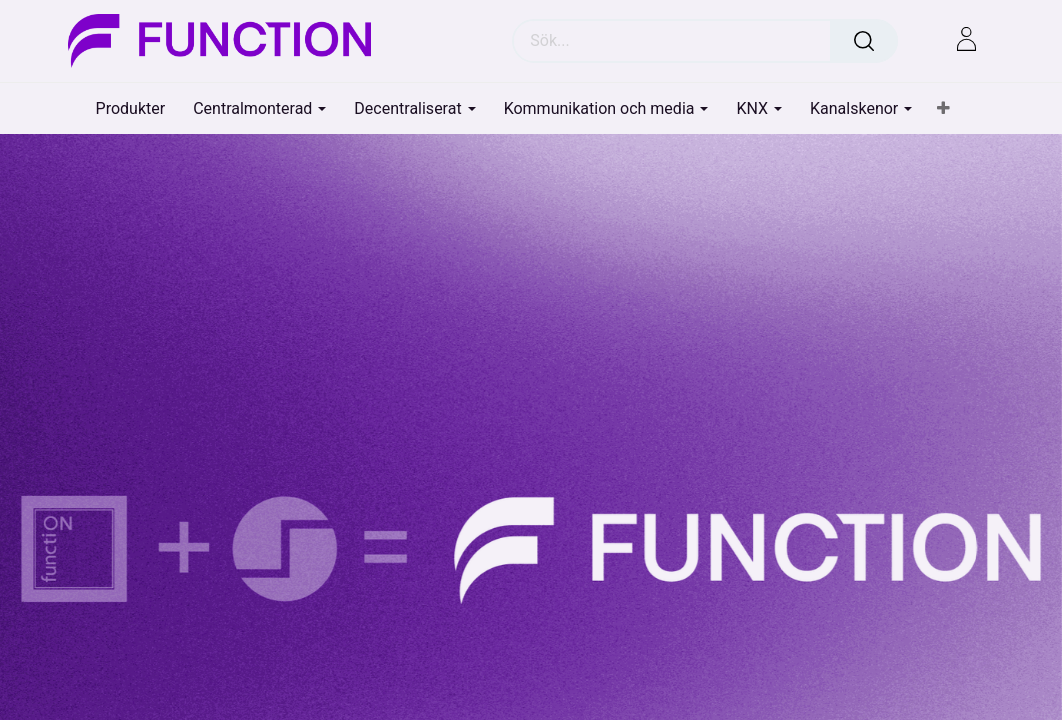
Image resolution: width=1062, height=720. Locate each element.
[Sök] (864, 41)
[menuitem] (131, 108)
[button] (943, 109)
